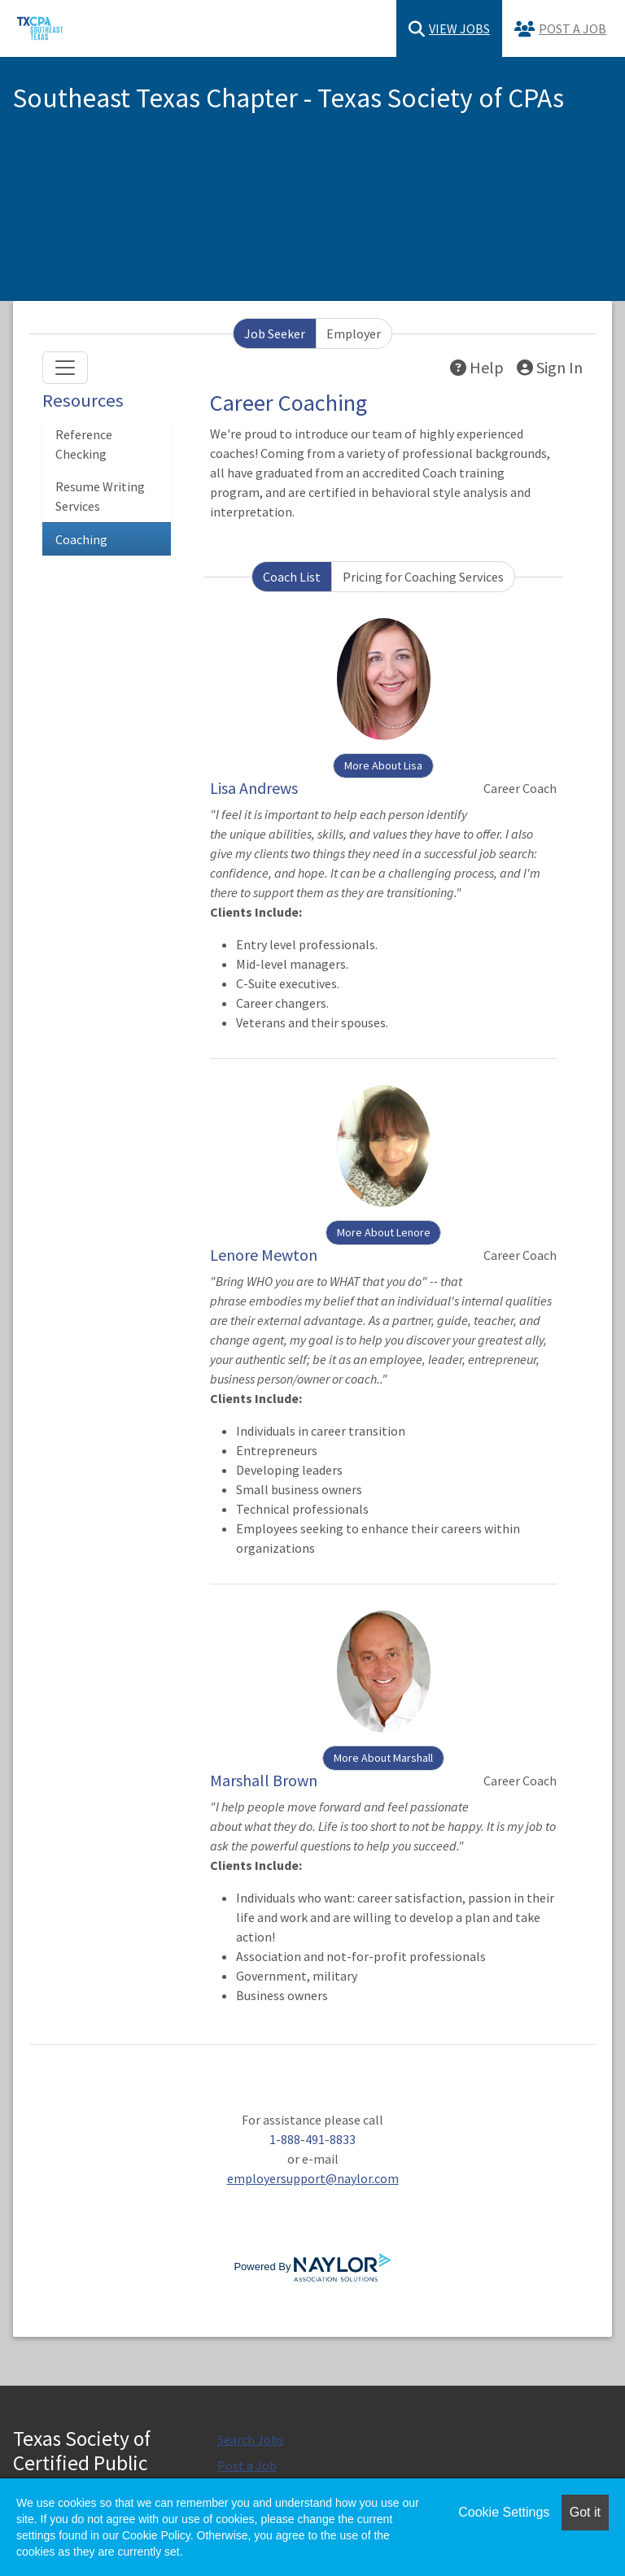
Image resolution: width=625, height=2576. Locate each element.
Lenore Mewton (263, 1254)
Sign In (550, 367)
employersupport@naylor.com (313, 2178)
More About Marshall (383, 1757)
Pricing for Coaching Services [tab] (423, 577)
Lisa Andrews (254, 788)
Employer (353, 333)
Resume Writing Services (100, 496)
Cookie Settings (503, 2512)
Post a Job (560, 29)
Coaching (81, 539)
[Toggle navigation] (65, 367)
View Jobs (449, 29)
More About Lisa (383, 765)
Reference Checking (83, 444)
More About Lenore (384, 1232)
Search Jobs (250, 2439)
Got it (585, 2512)
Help (477, 367)
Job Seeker (274, 333)
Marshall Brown (263, 1780)
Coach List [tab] (292, 577)
